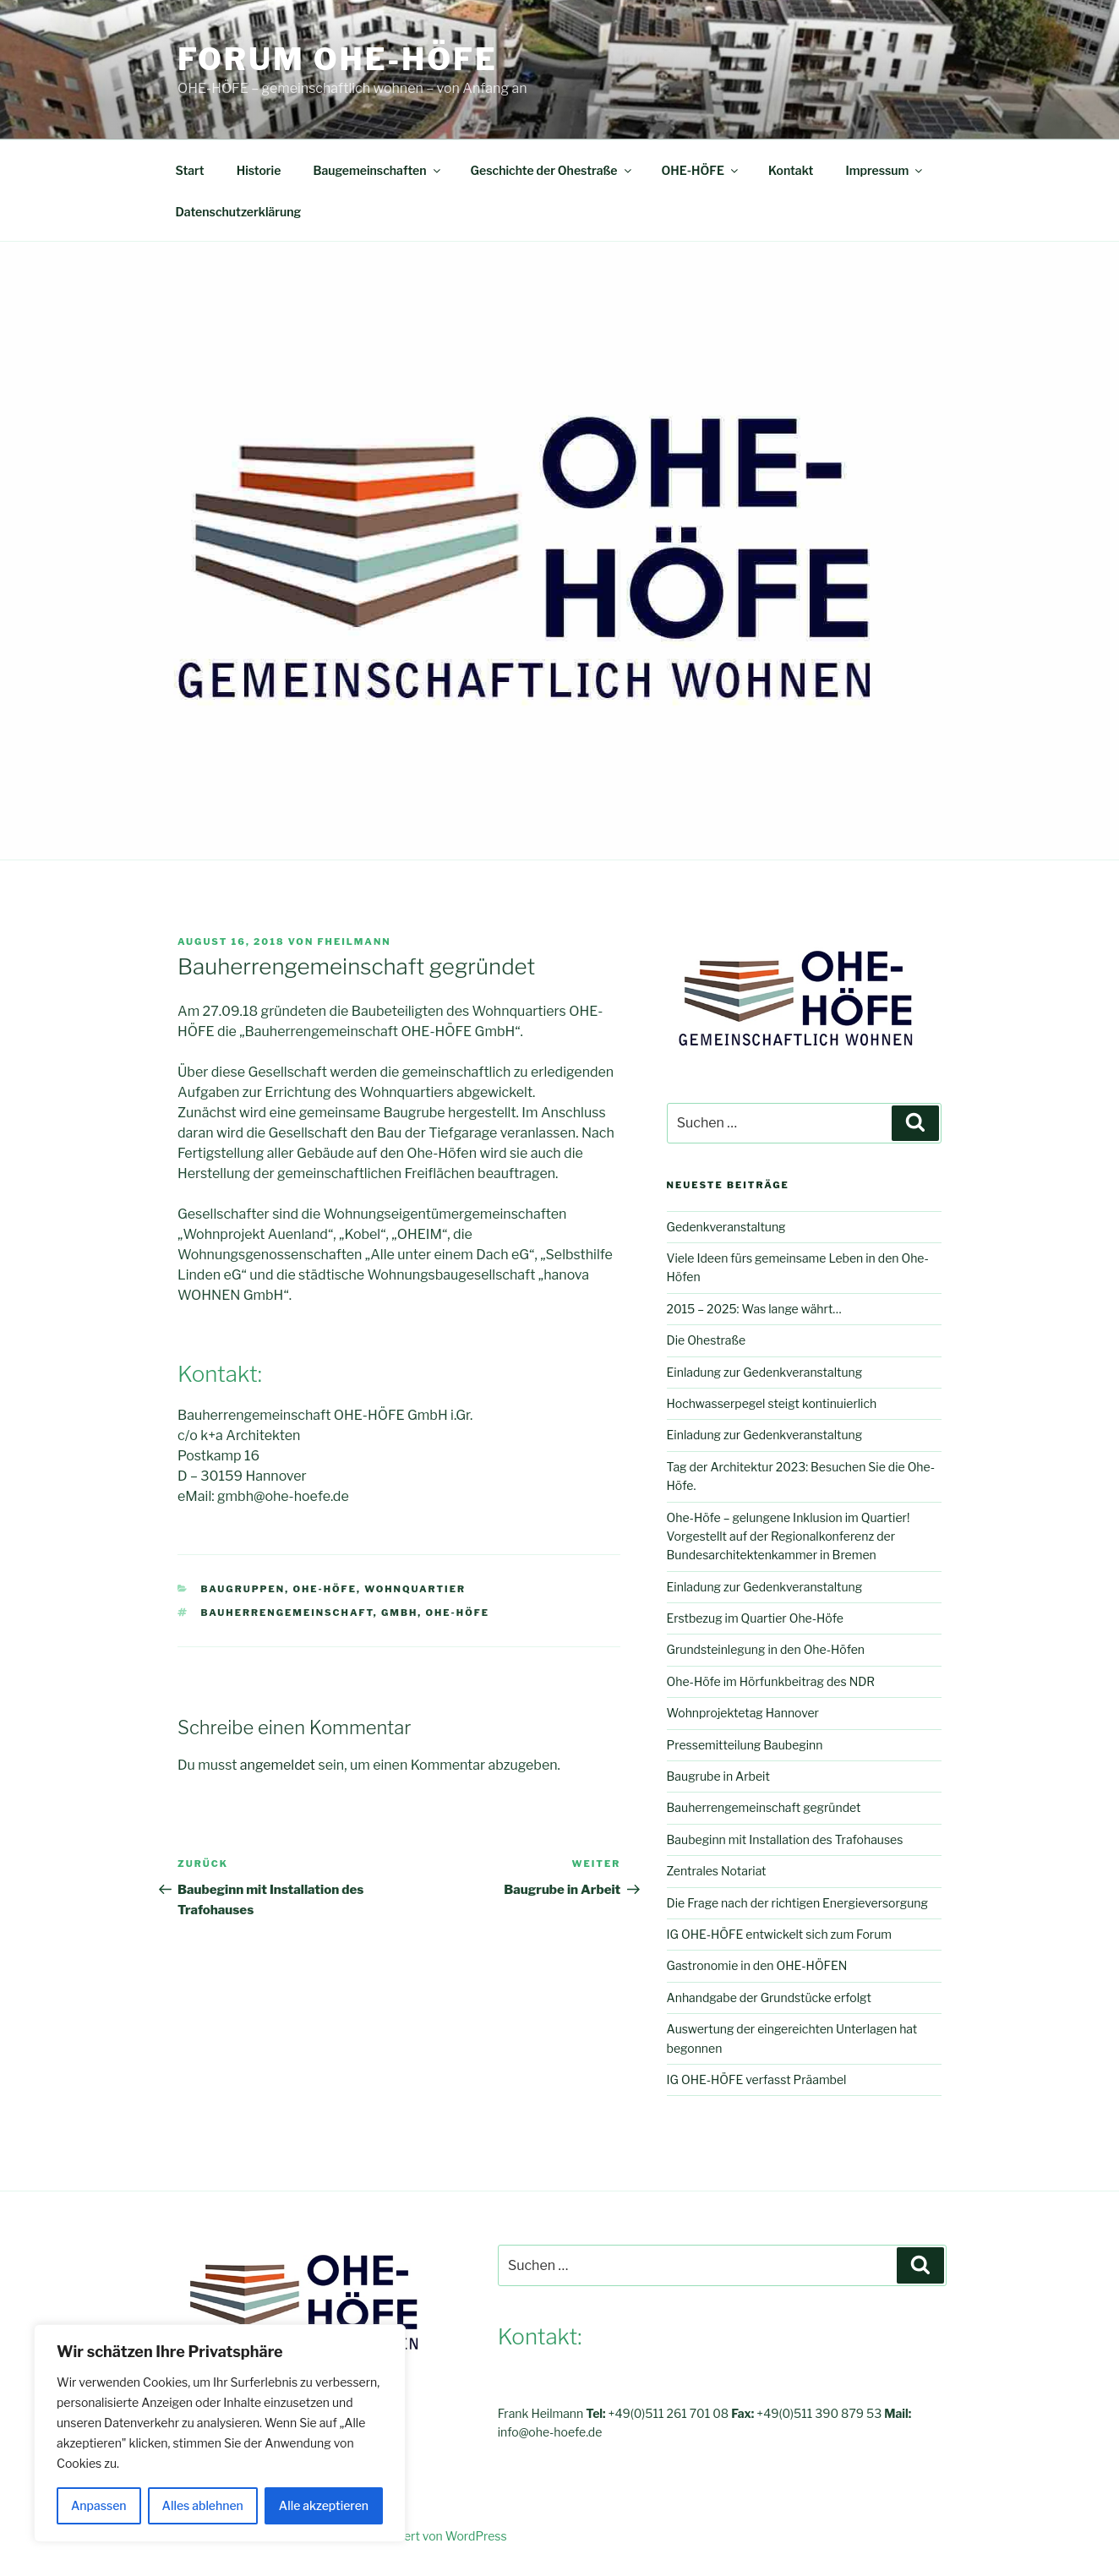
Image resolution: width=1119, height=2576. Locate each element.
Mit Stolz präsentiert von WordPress (407, 2536)
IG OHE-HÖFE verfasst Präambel (757, 2079)
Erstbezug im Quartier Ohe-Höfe (755, 1618)
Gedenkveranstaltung (726, 1227)
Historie (259, 170)
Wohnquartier (415, 1589)
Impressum (885, 170)
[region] (220, 2433)
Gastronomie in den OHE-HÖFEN (757, 1965)
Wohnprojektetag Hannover (743, 1713)
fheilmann (354, 941)
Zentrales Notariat (717, 1871)
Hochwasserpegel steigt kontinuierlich (772, 1403)
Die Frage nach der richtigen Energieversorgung (797, 1903)
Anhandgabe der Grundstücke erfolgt (769, 1997)
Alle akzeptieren (323, 2505)
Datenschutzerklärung (239, 212)
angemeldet (277, 1765)
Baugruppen (243, 1589)
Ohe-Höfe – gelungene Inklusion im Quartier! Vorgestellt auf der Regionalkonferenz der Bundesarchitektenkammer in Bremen (788, 1536)
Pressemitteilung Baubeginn (745, 1745)
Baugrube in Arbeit (718, 1776)
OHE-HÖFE (701, 170)
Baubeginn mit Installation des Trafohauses (785, 1839)
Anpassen (99, 2505)
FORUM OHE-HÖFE (337, 59)
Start (190, 170)
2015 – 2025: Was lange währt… (754, 1309)
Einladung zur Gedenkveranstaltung (765, 1372)
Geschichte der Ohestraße (552, 170)
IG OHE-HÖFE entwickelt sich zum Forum (779, 1934)
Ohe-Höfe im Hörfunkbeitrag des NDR (771, 1681)
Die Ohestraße (706, 1340)
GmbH (399, 1612)
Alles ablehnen (202, 2505)
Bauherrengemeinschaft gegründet (764, 1807)
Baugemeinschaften (377, 170)
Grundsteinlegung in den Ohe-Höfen (766, 1649)
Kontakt (790, 170)
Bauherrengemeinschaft (287, 1612)
